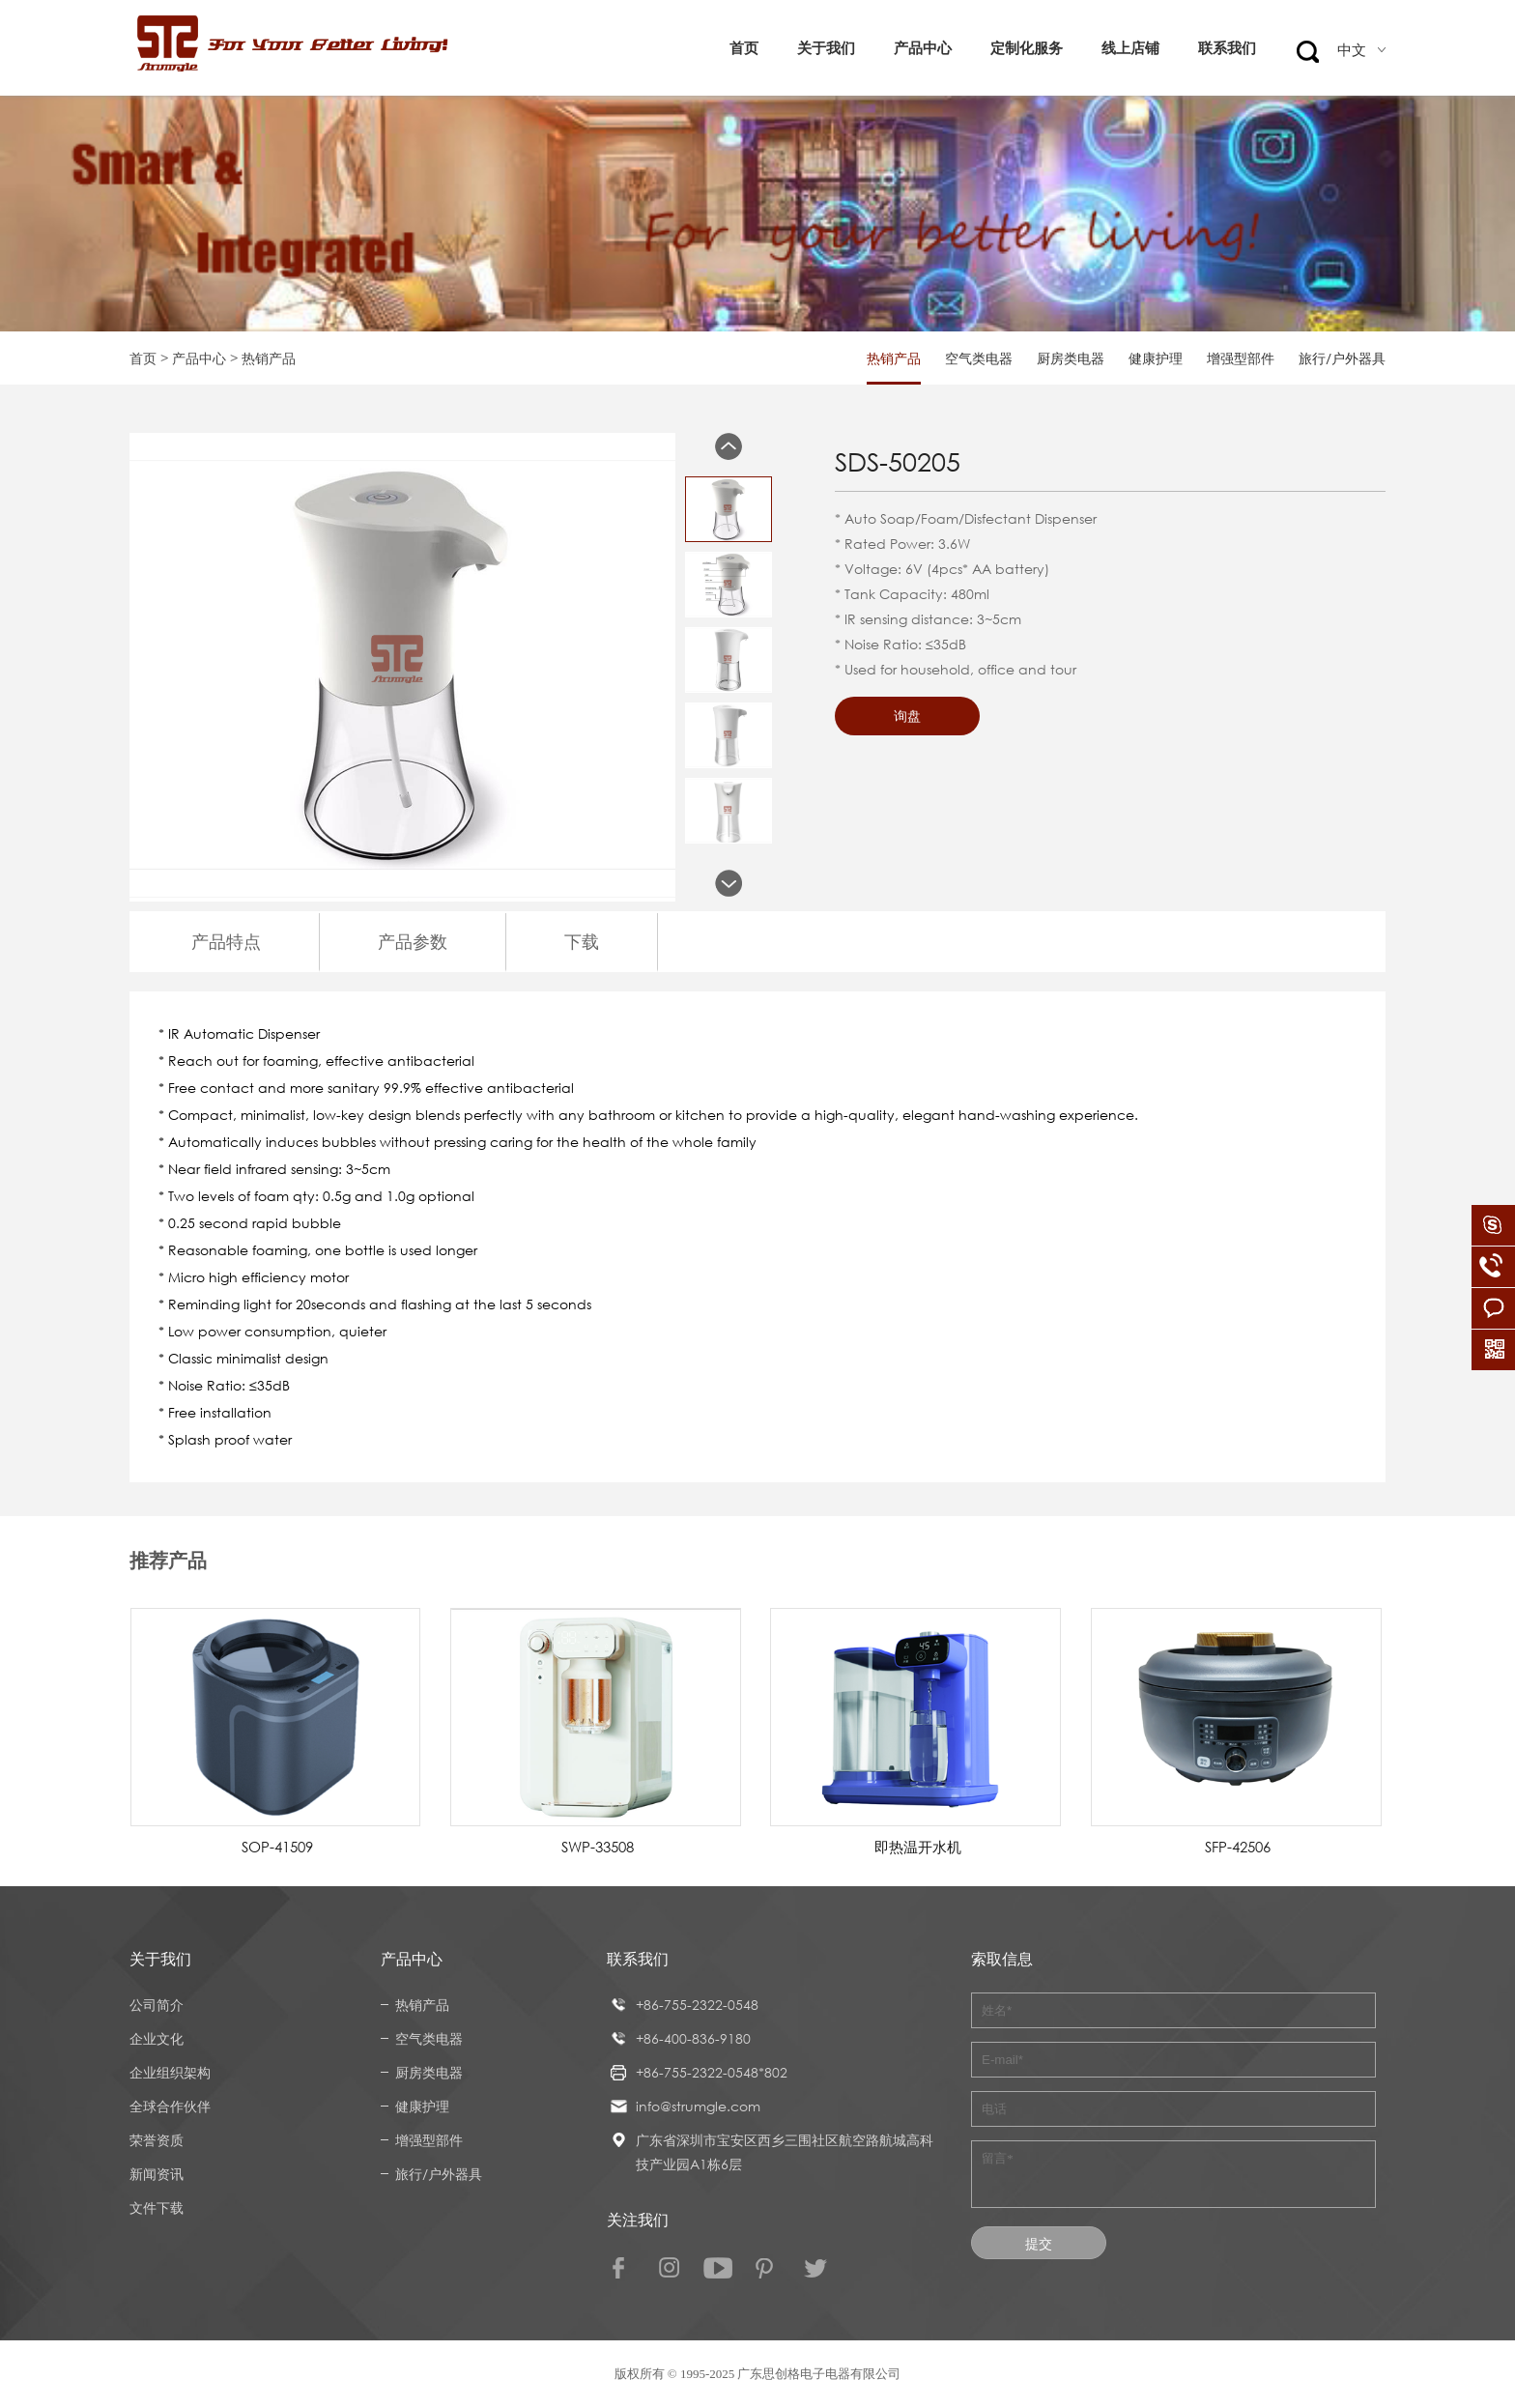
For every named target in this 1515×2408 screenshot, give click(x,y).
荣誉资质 (156, 2140)
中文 (1361, 50)
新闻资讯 (156, 2173)
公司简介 (156, 2004)
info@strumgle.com (698, 2106)
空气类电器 (979, 358)
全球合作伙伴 (170, 2106)
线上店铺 (1130, 47)
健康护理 (1156, 358)
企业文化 (156, 2038)
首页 (743, 47)
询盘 (907, 715)
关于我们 (826, 47)
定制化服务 (1026, 47)
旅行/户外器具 (1342, 358)
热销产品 (894, 358)
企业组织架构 (170, 2072)
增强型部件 (1240, 358)
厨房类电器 (1070, 358)
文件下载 (156, 2207)
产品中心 (923, 47)
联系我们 (1227, 47)
